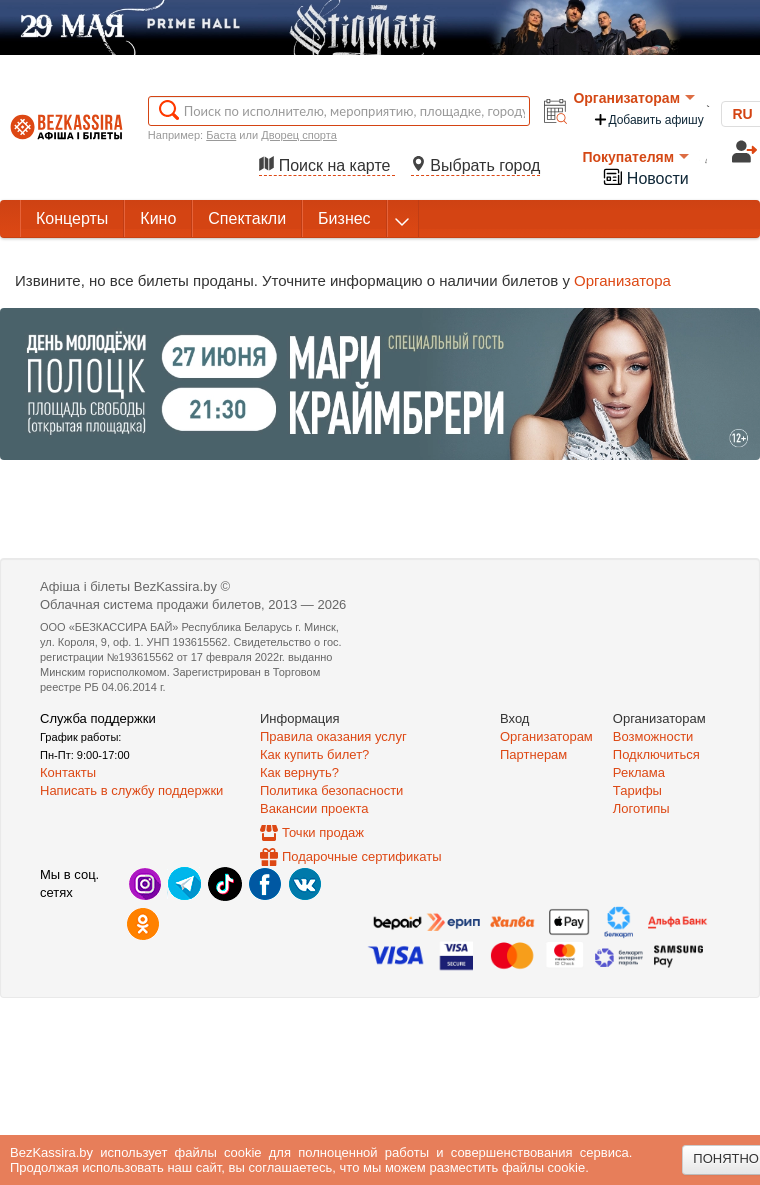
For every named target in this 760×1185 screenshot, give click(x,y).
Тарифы (637, 790)
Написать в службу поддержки (131, 790)
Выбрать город (476, 165)
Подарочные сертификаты (361, 856)
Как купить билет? (314, 754)
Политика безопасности (331, 790)
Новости (645, 176)
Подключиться (656, 754)
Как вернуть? (299, 772)
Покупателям (635, 157)
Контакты (68, 772)
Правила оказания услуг (333, 736)
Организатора (622, 280)
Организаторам (634, 98)
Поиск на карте (327, 165)
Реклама (639, 772)
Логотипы (641, 808)
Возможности (653, 736)
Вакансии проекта (314, 808)
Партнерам (533, 754)
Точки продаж (323, 832)
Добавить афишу (648, 119)
